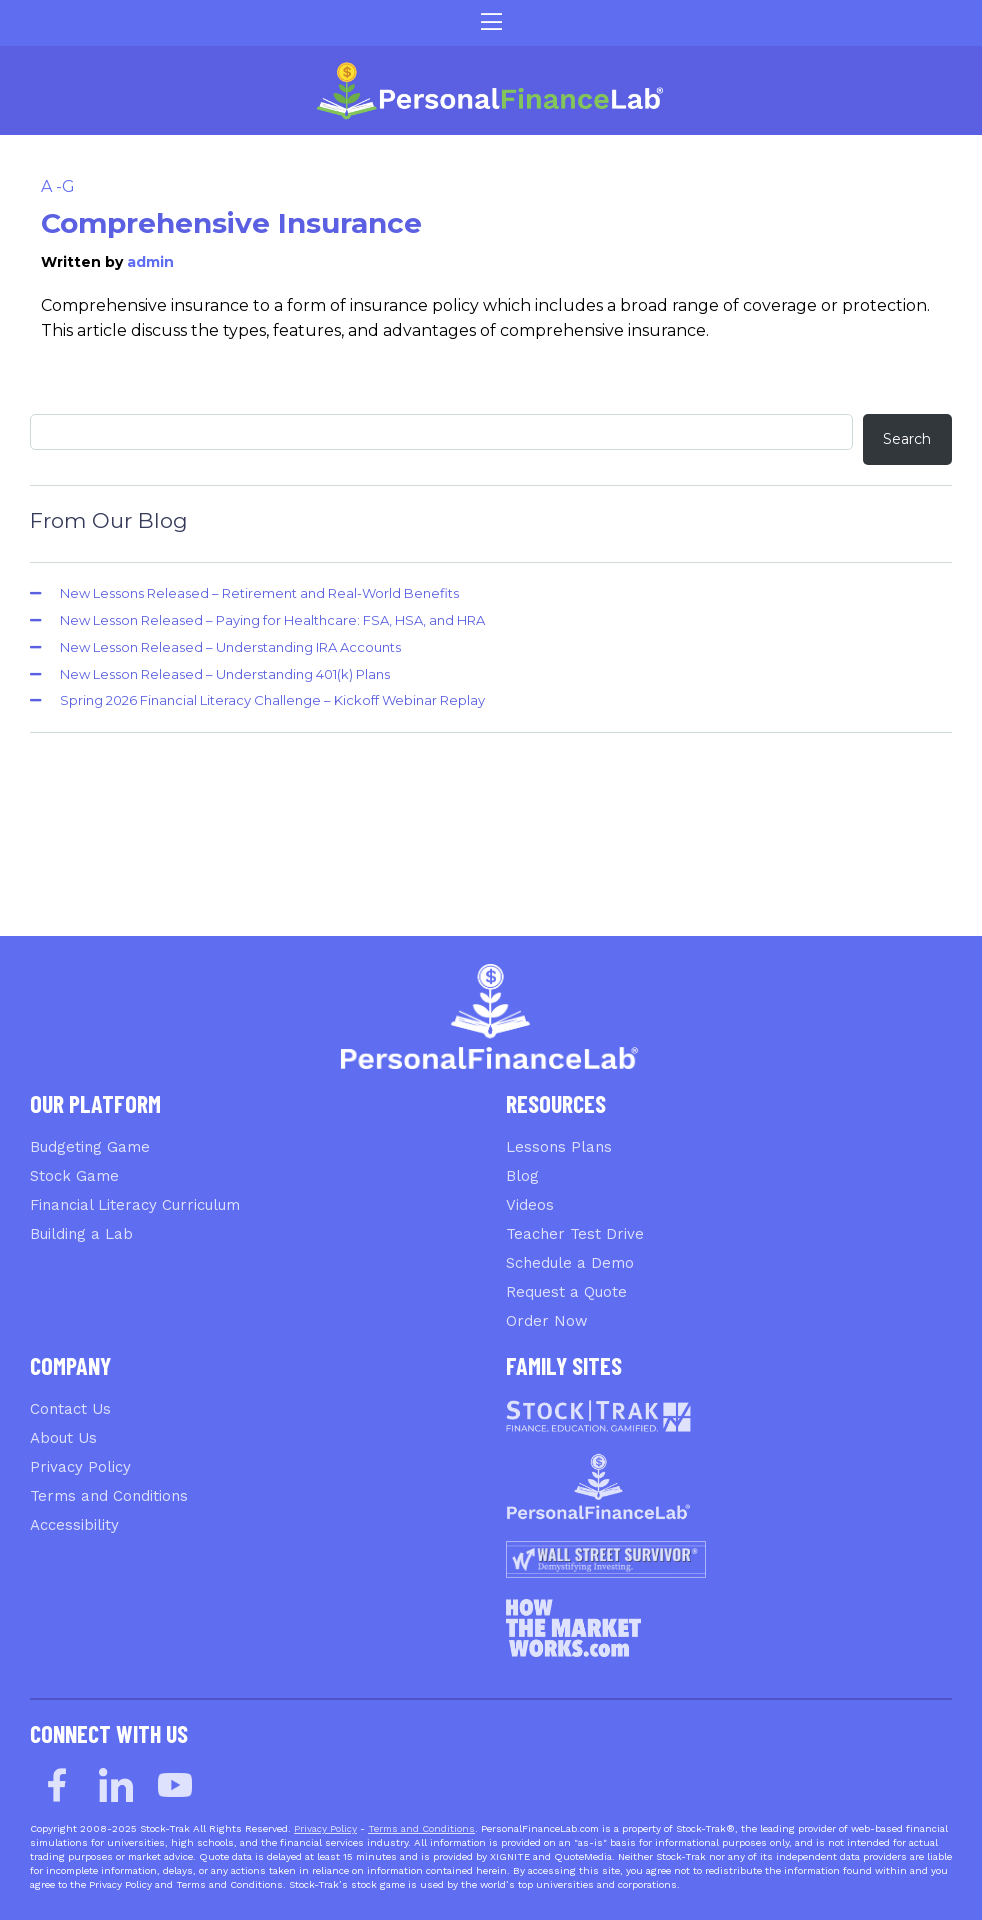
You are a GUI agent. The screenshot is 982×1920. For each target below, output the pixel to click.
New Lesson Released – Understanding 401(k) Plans (225, 674)
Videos (530, 1205)
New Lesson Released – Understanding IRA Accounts (230, 647)
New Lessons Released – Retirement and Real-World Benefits (259, 593)
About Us (63, 1438)
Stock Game (74, 1176)
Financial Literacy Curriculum (135, 1205)
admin (150, 262)
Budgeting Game (90, 1147)
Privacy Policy (80, 1467)
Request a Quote (566, 1292)
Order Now (547, 1321)
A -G (58, 186)
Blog (522, 1176)
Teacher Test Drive (575, 1234)
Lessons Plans (559, 1147)
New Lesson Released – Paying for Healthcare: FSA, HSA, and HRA (272, 620)
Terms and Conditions (109, 1496)
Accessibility (74, 1525)
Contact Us (70, 1409)
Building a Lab (81, 1234)
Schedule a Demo (570, 1263)
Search (907, 439)
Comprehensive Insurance (231, 223)
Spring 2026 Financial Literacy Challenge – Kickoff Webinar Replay (272, 700)
